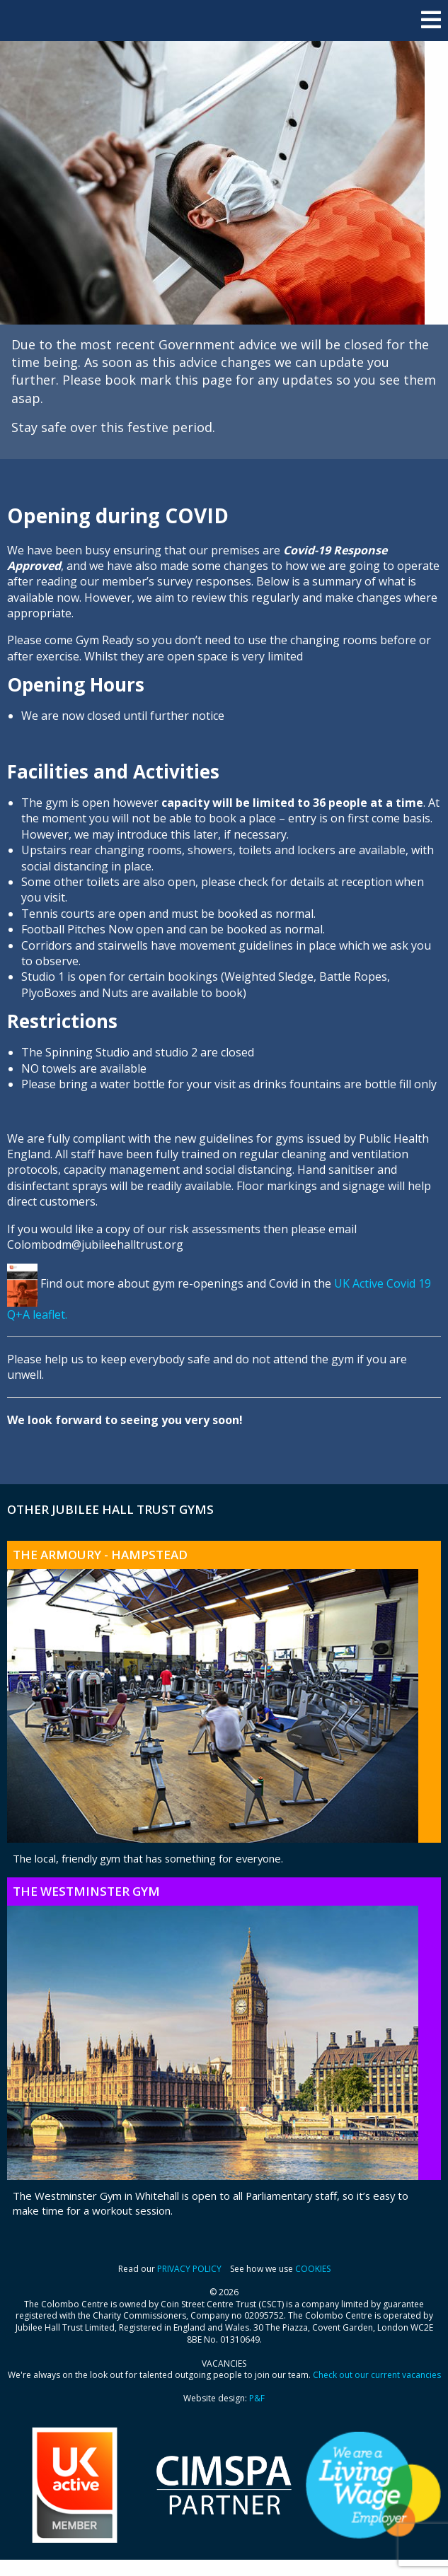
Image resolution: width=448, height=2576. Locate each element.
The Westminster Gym (86, 1891)
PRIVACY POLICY (189, 2269)
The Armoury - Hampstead (100, 1554)
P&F (257, 2398)
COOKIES (313, 2269)
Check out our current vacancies (377, 2375)
